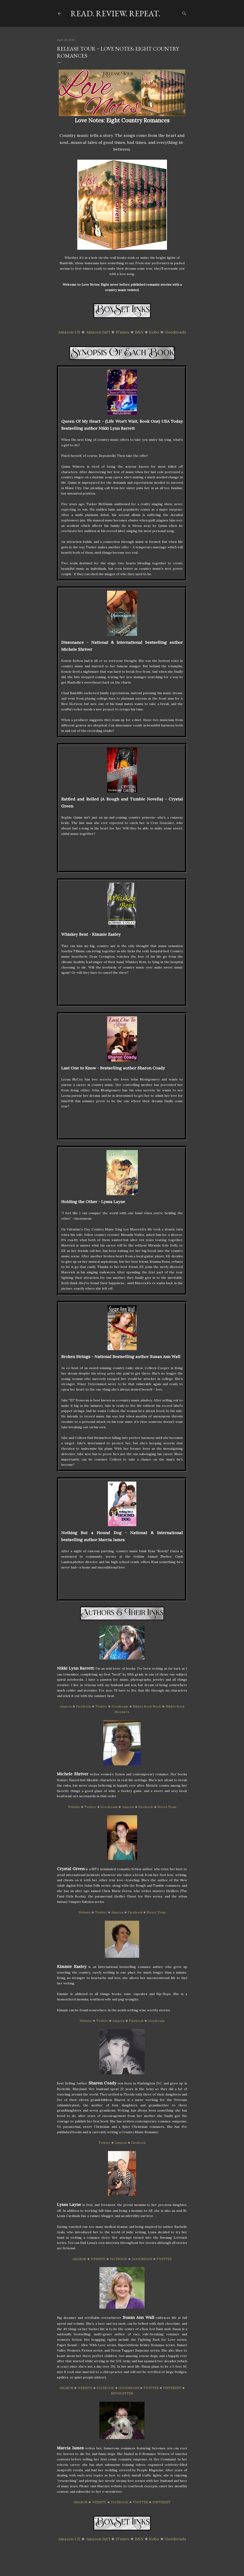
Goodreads (175, 332)
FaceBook (83, 1706)
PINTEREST (172, 2388)
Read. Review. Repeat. (115, 13)
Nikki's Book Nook (147, 1706)
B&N (139, 332)
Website (74, 1807)
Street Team (166, 1807)
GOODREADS (142, 2259)
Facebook (145, 1807)
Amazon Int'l (98, 332)
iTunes (122, 332)
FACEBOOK (118, 2259)
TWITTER (164, 2259)
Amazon (66, 1706)
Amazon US (69, 332)
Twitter (101, 1706)
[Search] (184, 12)
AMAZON (79, 2259)
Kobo (154, 332)
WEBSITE (98, 2259)
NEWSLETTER (122, 2393)
